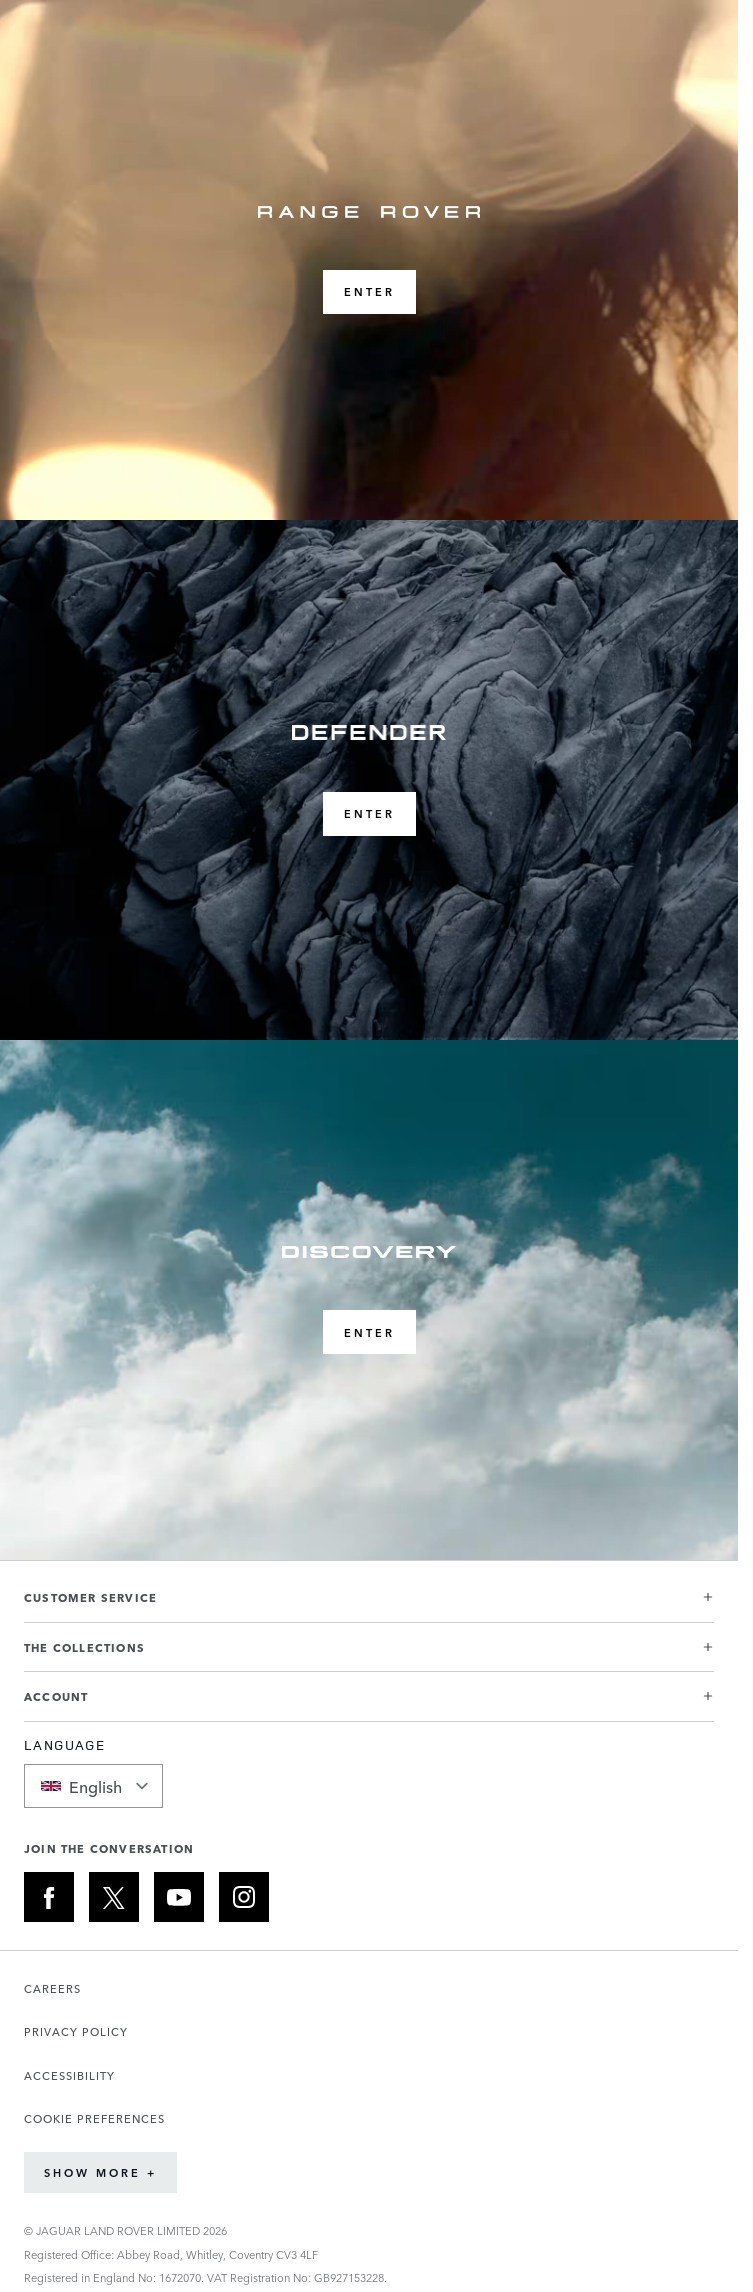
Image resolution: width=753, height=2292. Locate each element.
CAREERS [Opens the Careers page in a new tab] (52, 1988)
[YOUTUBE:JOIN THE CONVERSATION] (179, 1897)
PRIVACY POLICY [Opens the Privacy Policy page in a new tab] (76, 2031)
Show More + (100, 2172)
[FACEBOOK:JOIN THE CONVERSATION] (49, 1897)
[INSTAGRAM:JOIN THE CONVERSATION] (244, 1897)
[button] (369, 1605)
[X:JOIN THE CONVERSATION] (114, 1897)
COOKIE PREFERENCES (94, 2118)
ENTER (369, 291)
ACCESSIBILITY (69, 2075)
